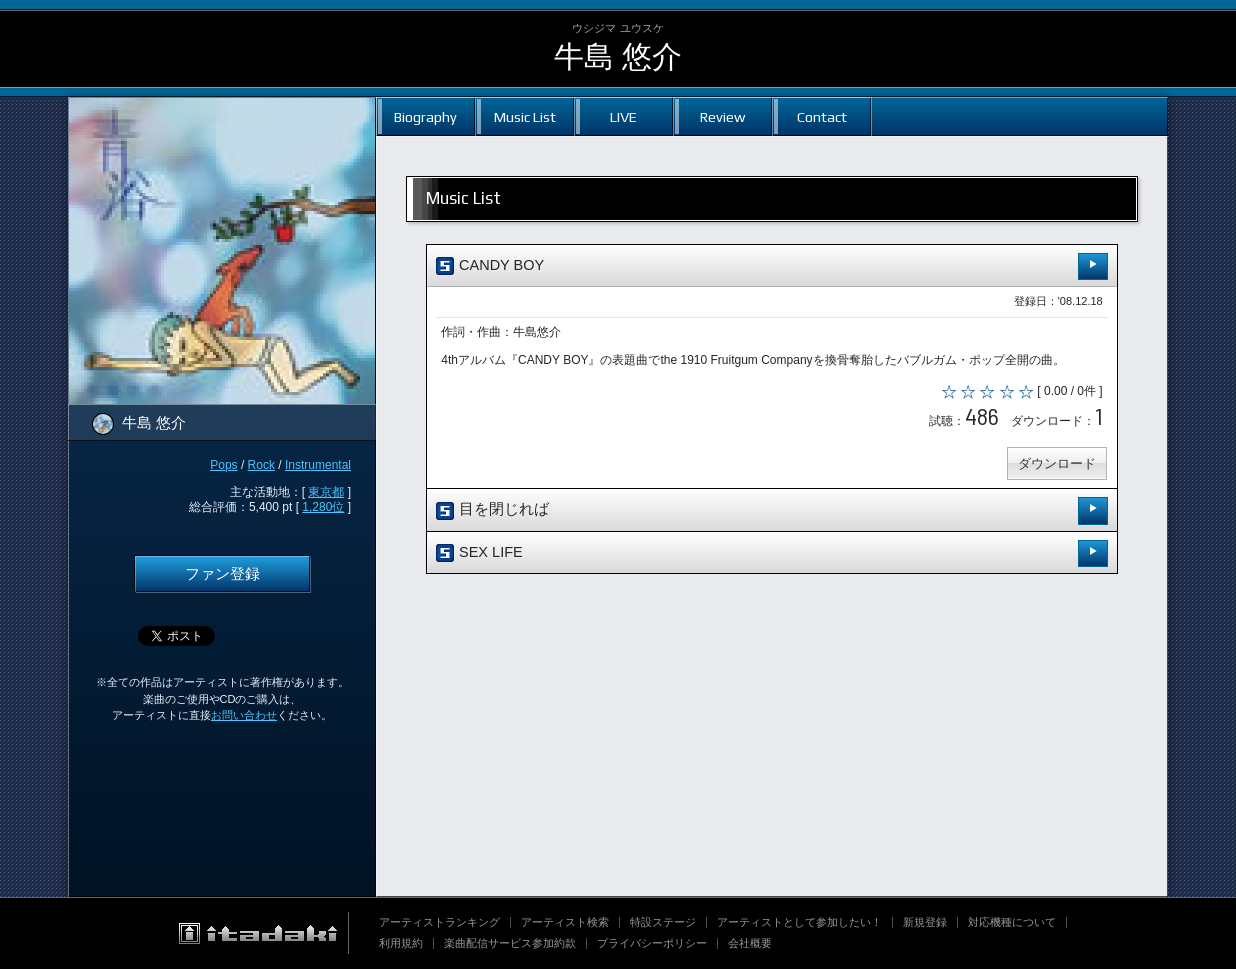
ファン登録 (222, 574)
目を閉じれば (772, 512)
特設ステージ (663, 922)
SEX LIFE (772, 554)
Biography (425, 116)
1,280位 (323, 507)
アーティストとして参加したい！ (799, 922)
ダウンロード (1056, 464)
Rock (261, 465)
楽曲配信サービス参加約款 (510, 943)
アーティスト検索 (565, 922)
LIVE (623, 116)
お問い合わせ (244, 715)
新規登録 (925, 922)
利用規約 (401, 943)
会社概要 (750, 943)
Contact (822, 116)
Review (722, 116)
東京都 (326, 492)
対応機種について (1012, 922)
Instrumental (318, 465)
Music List (525, 116)
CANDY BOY (772, 266)
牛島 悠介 (618, 56)
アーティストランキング (439, 922)
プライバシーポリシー (652, 943)
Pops (223, 465)
